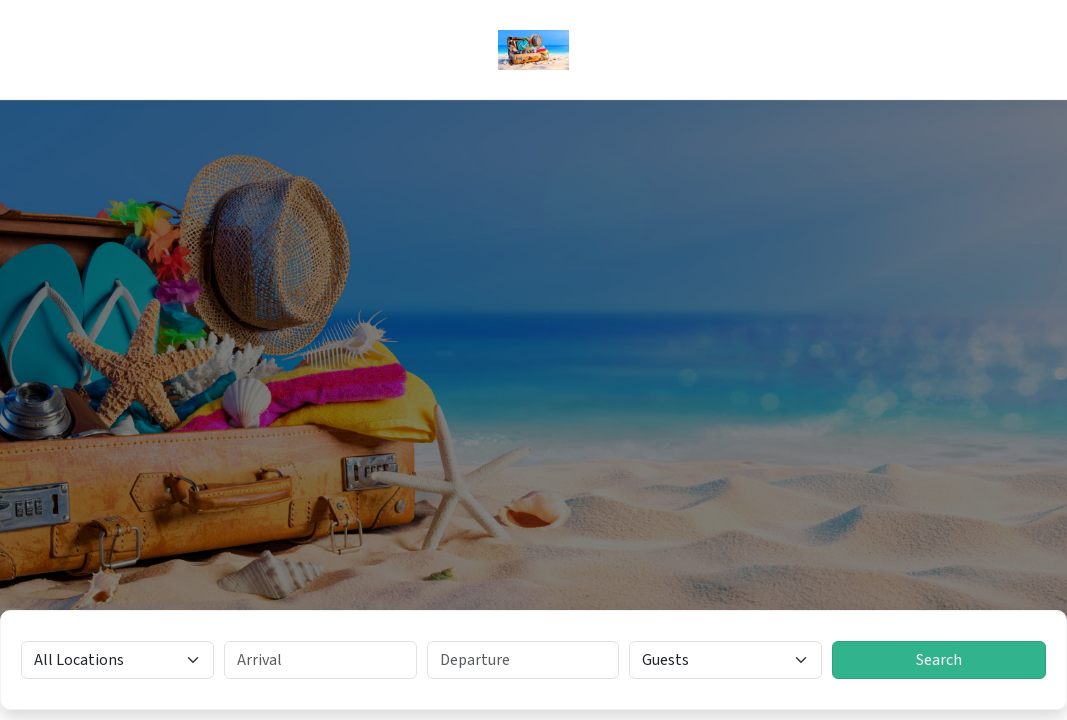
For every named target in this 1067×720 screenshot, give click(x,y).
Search (939, 660)
